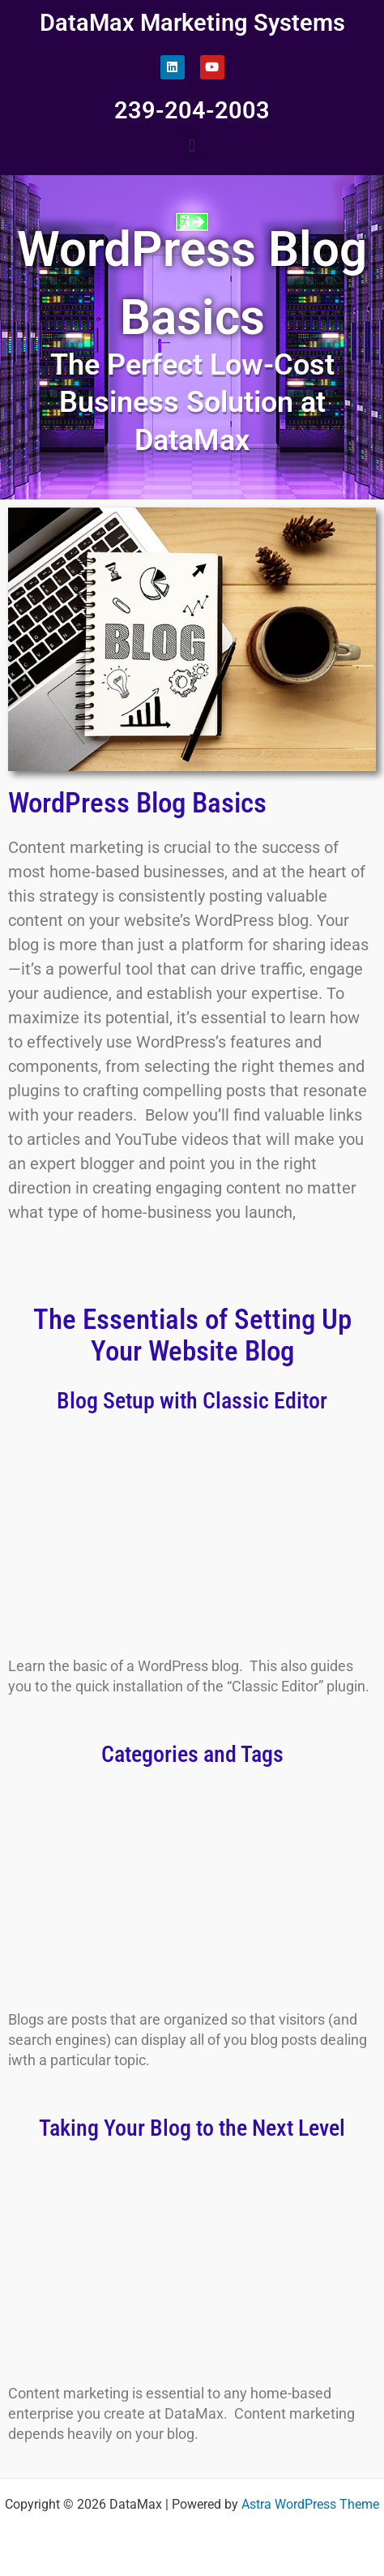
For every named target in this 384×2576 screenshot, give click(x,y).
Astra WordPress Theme (310, 2504)
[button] (191, 145)
